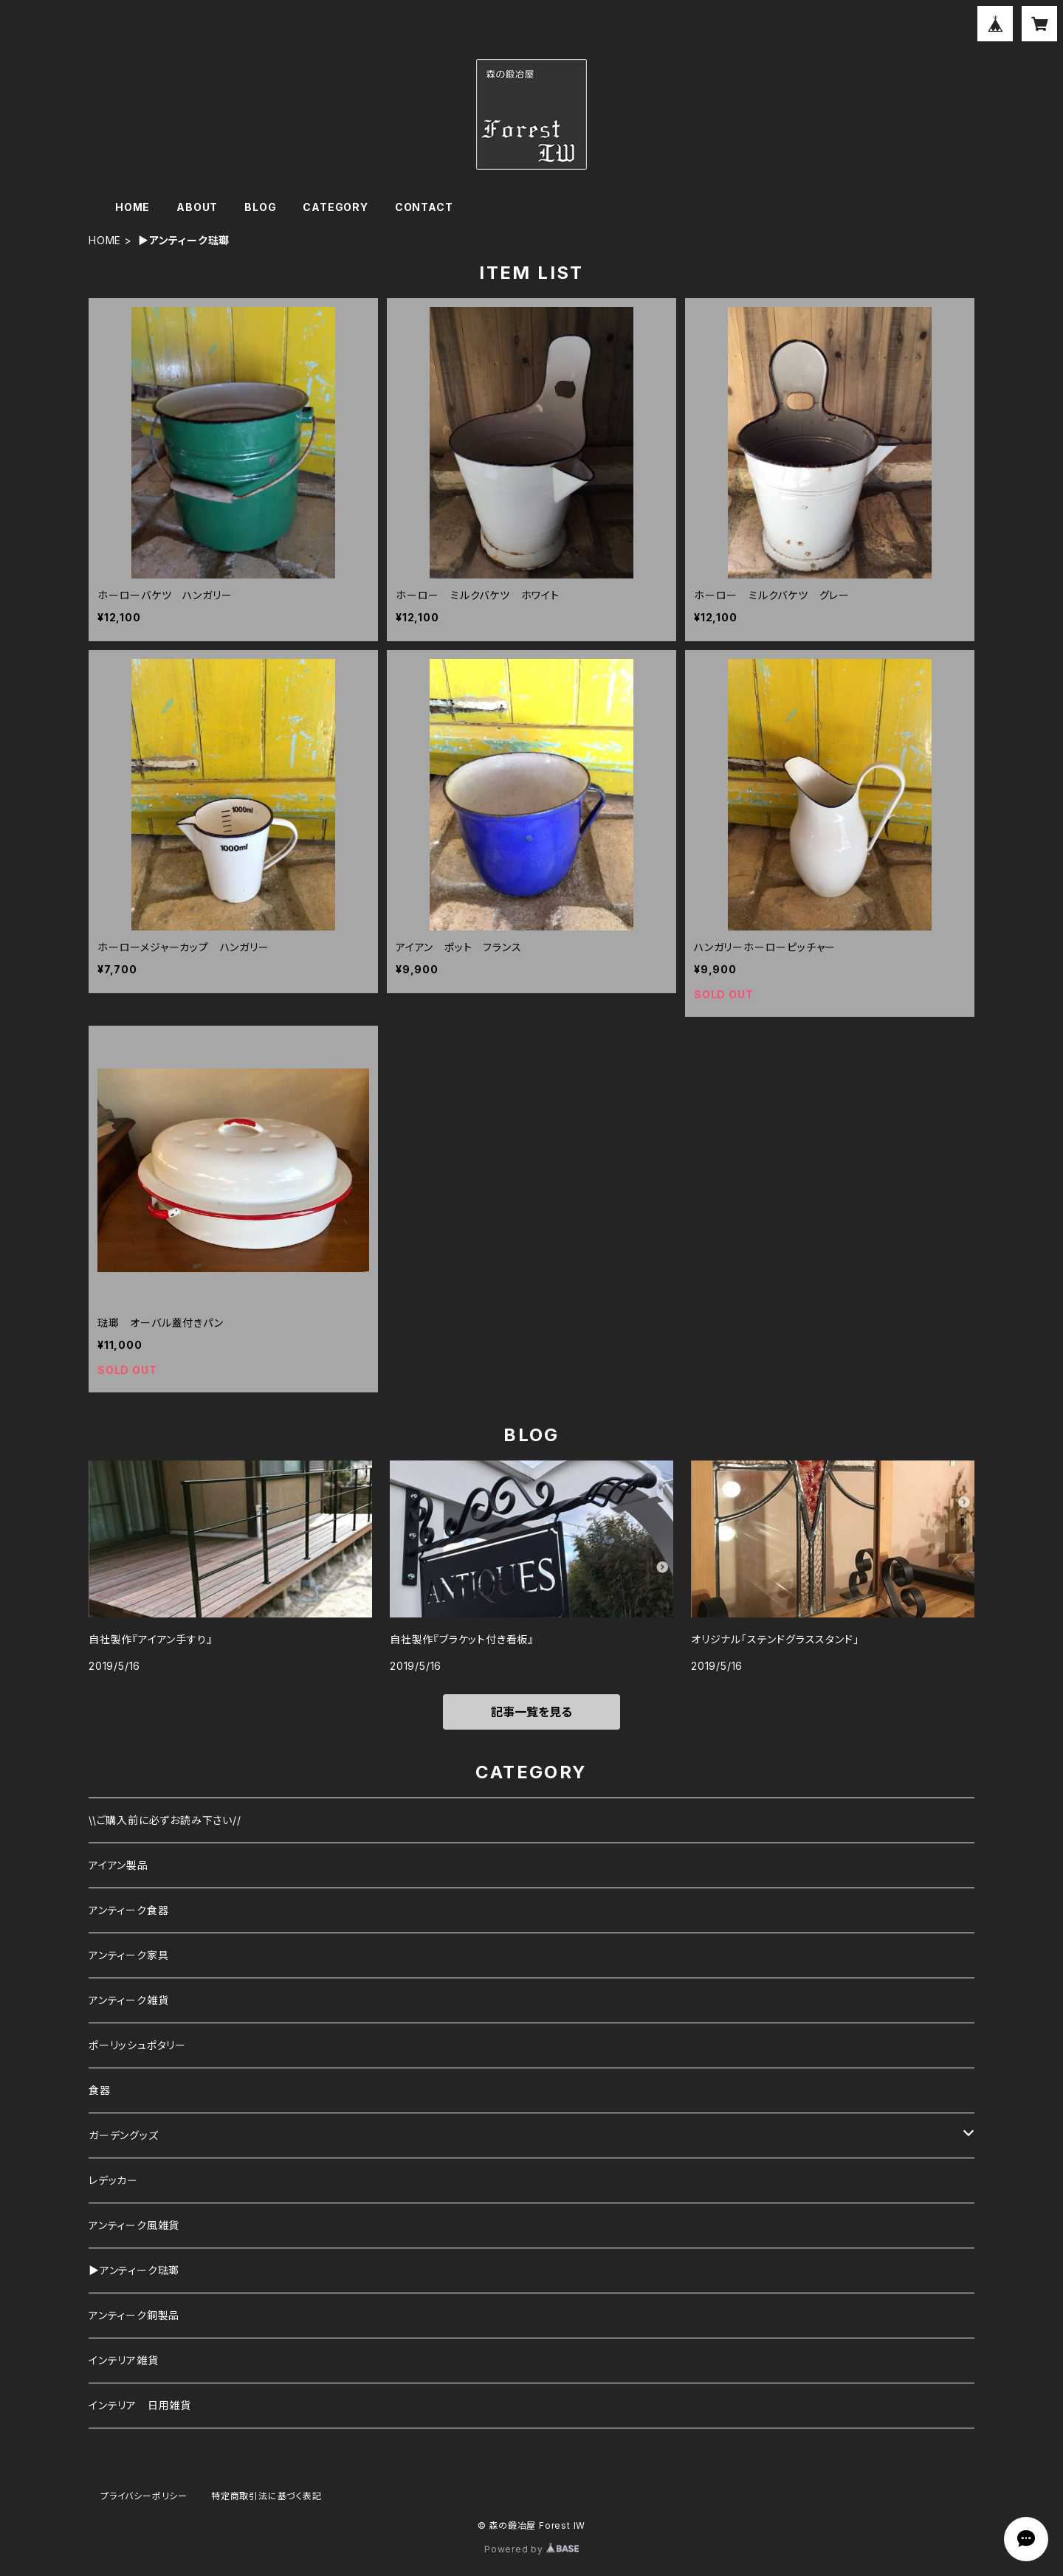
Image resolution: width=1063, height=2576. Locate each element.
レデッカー (113, 2180)
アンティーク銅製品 (134, 2315)
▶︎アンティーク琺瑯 (134, 2270)
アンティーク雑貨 (128, 2000)
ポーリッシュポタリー (137, 2045)
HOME (132, 207)
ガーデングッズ (124, 2135)
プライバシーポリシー (144, 2495)
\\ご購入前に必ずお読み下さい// (165, 1820)
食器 (100, 2090)
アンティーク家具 (128, 1955)
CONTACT (424, 207)
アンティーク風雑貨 (134, 2225)
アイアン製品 (118, 1865)
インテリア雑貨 (124, 2360)
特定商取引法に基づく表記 (266, 2495)
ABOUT (197, 207)
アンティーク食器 (128, 1910)
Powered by (531, 2549)
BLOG (260, 207)
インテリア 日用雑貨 (140, 2405)
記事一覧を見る (531, 1712)
